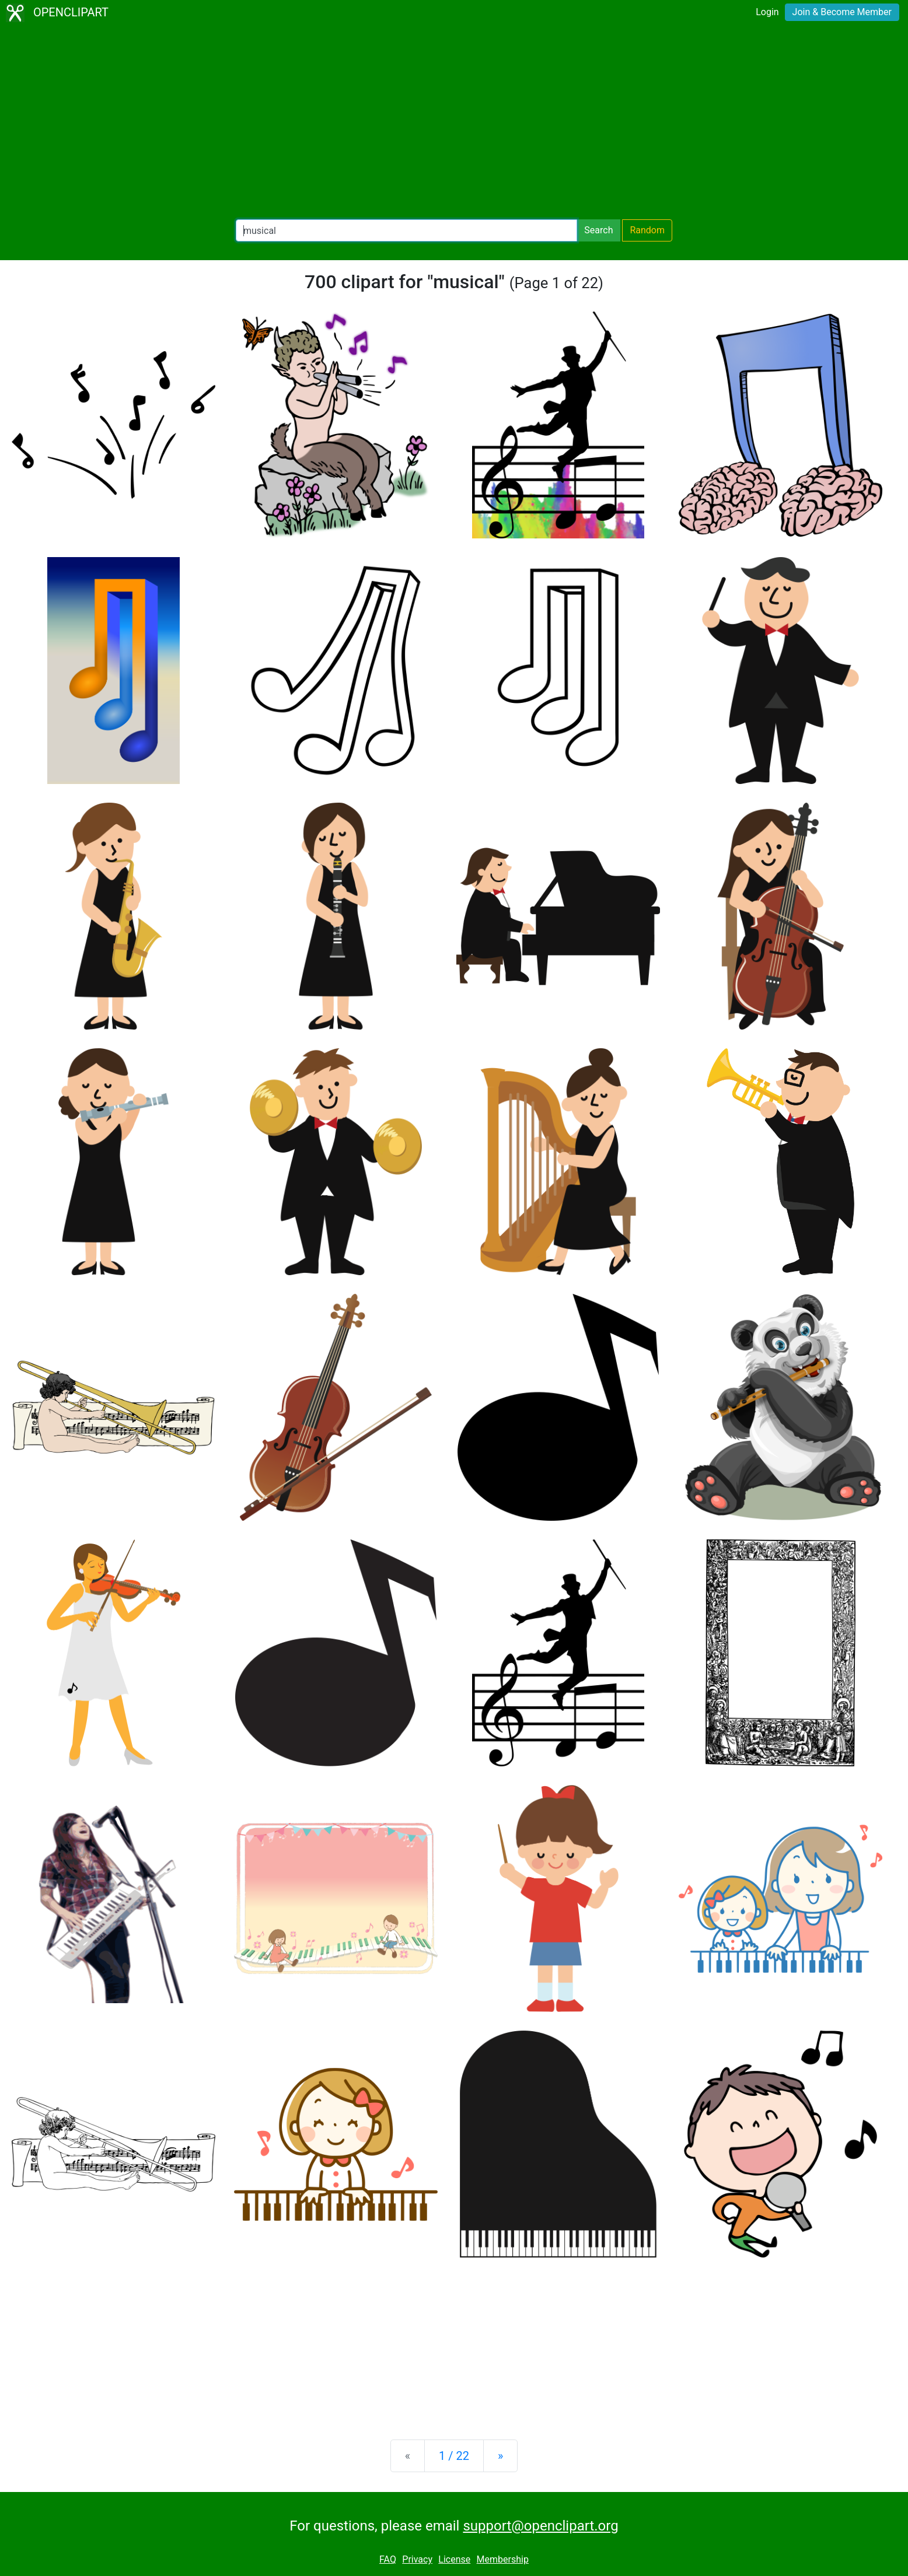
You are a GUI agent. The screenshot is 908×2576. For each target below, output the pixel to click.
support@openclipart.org (540, 2526)
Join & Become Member (842, 12)
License (454, 2559)
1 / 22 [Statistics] (454, 2456)
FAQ (387, 2559)
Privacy (417, 2559)
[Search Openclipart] (406, 230)
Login (767, 12)
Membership (503, 2559)
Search (598, 230)
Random (647, 230)
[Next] (500, 2456)
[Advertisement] (454, 122)
